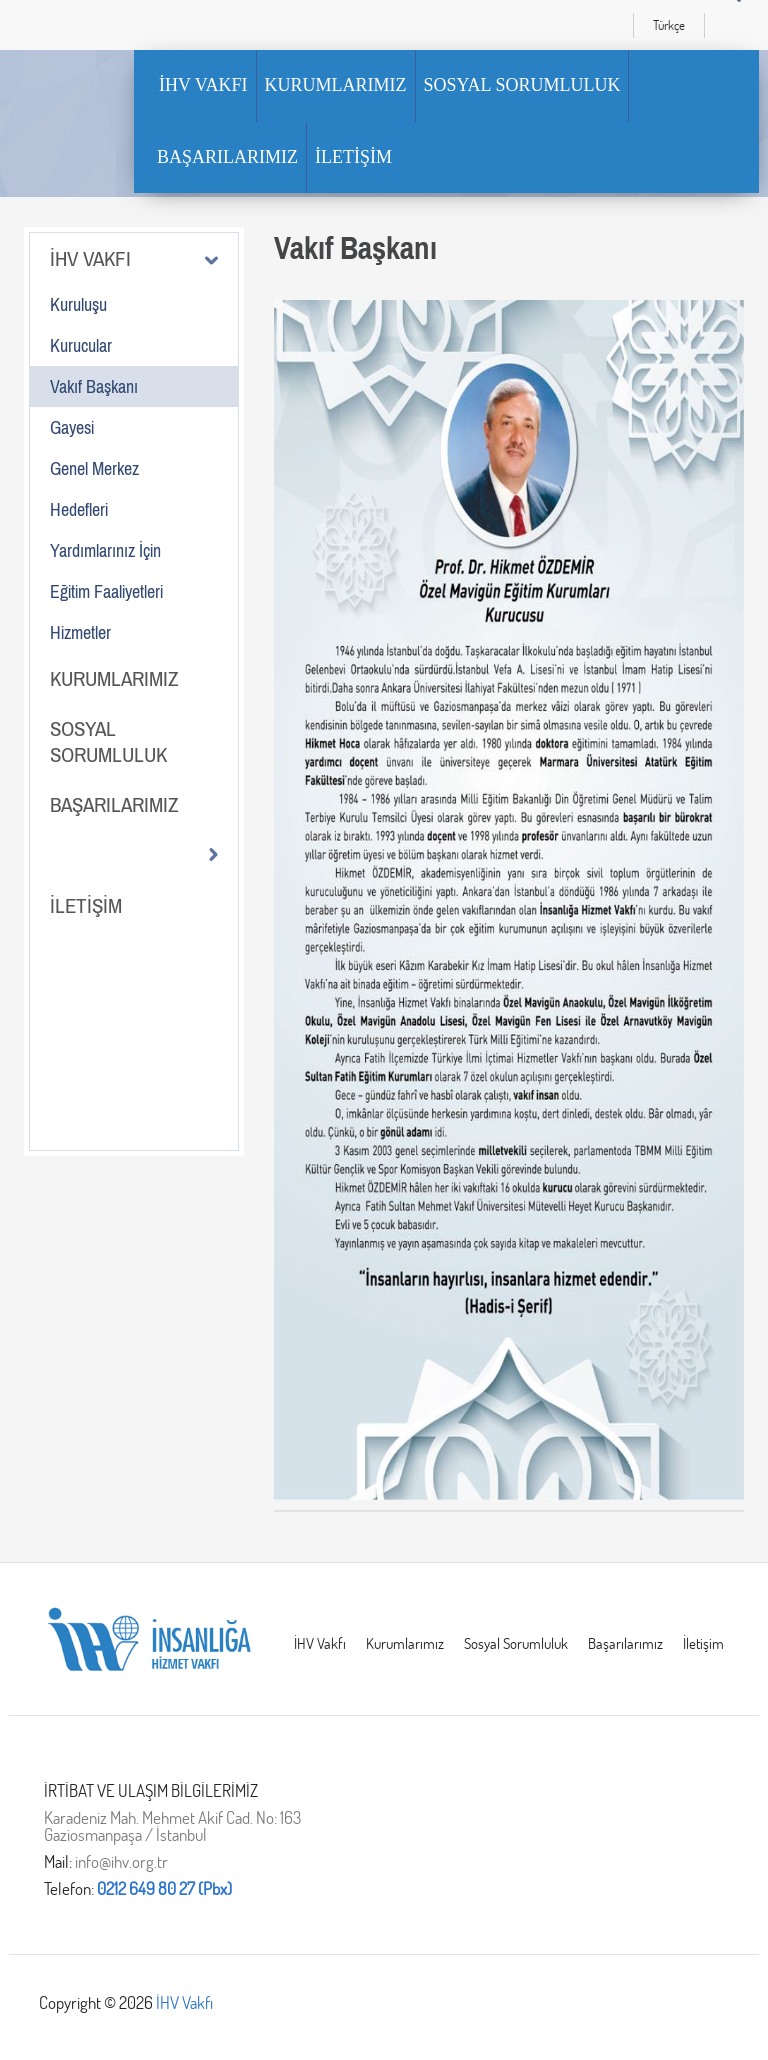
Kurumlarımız (405, 1643)
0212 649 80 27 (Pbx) (164, 1888)
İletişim (703, 1643)
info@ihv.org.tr (121, 1861)
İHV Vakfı (320, 1643)
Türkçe (669, 25)
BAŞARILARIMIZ (227, 157)
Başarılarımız (625, 1643)
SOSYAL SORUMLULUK (522, 85)
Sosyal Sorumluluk (516, 1643)
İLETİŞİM (353, 157)
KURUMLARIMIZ (336, 85)
